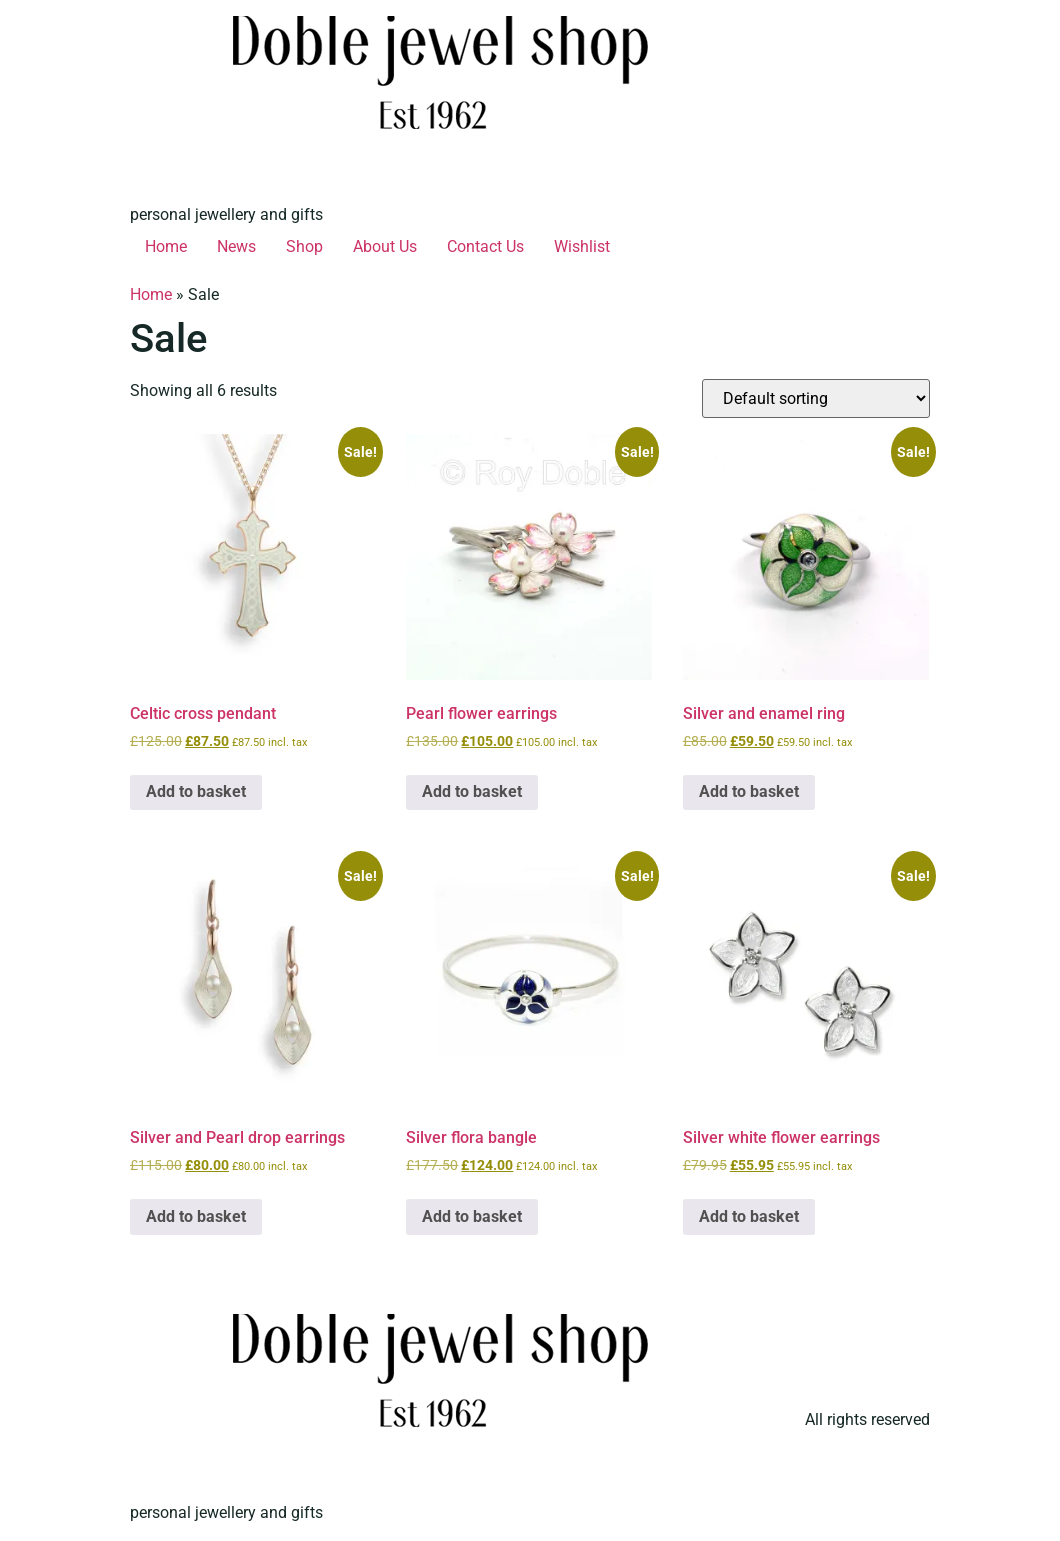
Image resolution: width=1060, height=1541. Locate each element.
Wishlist (582, 246)
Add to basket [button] (196, 791)
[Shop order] (816, 398)
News (236, 246)
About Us (385, 246)
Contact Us (485, 246)
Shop (304, 246)
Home (166, 246)
